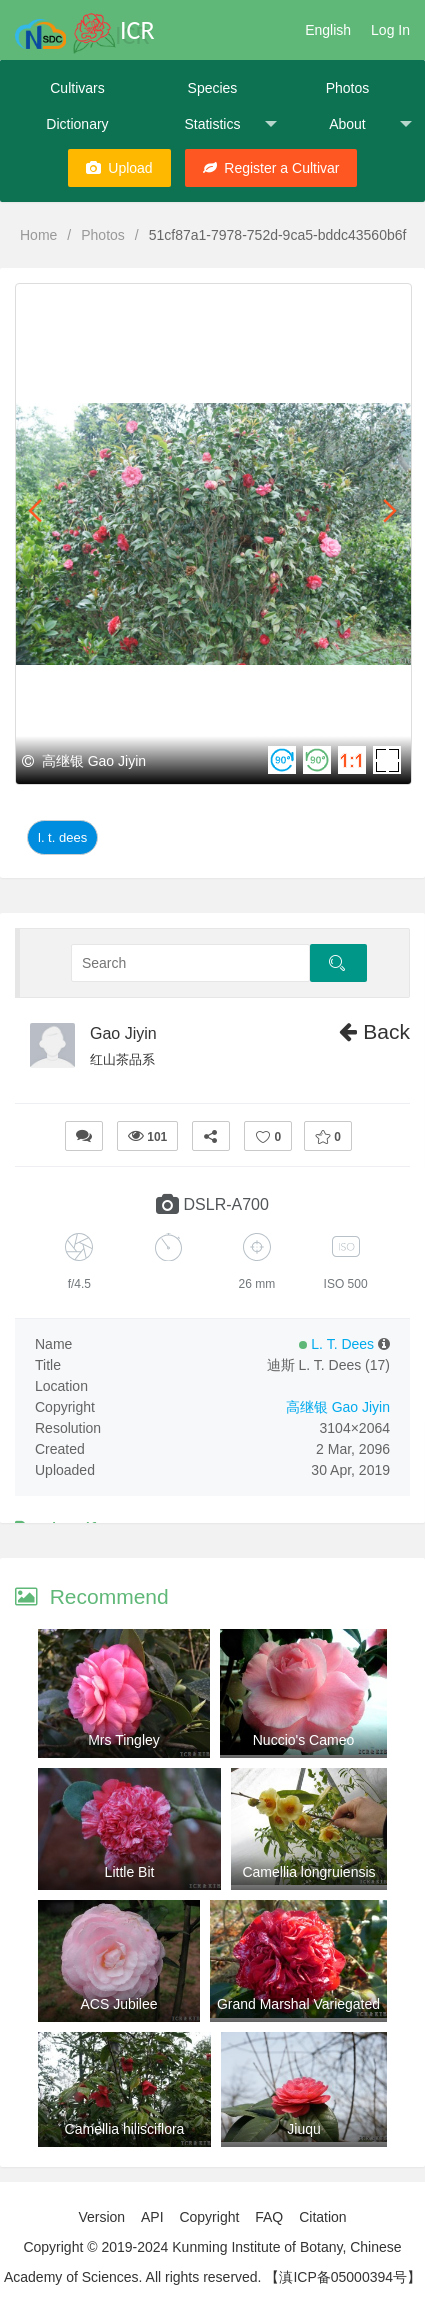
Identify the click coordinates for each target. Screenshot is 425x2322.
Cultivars (77, 88)
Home (38, 235)
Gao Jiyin (123, 1033)
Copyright (209, 2217)
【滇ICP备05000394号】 (343, 2277)
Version (101, 2217)
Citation (322, 2217)
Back (374, 1031)
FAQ (269, 2217)
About (370, 124)
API (152, 2217)
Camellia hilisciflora (125, 2129)
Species (213, 88)
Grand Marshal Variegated (298, 2004)
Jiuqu (303, 2129)
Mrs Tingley (124, 1740)
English (328, 30)
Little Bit (130, 1872)
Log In (390, 30)
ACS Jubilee (118, 2004)
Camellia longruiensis (308, 1872)
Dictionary (77, 124)
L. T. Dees (62, 837)
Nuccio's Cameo (304, 1740)
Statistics (230, 124)
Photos (348, 88)
